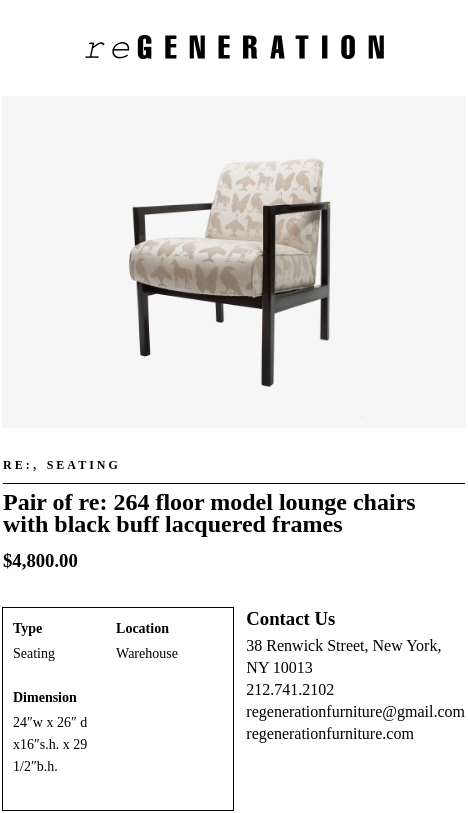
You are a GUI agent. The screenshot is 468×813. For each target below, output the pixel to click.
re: (18, 465)
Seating (84, 465)
